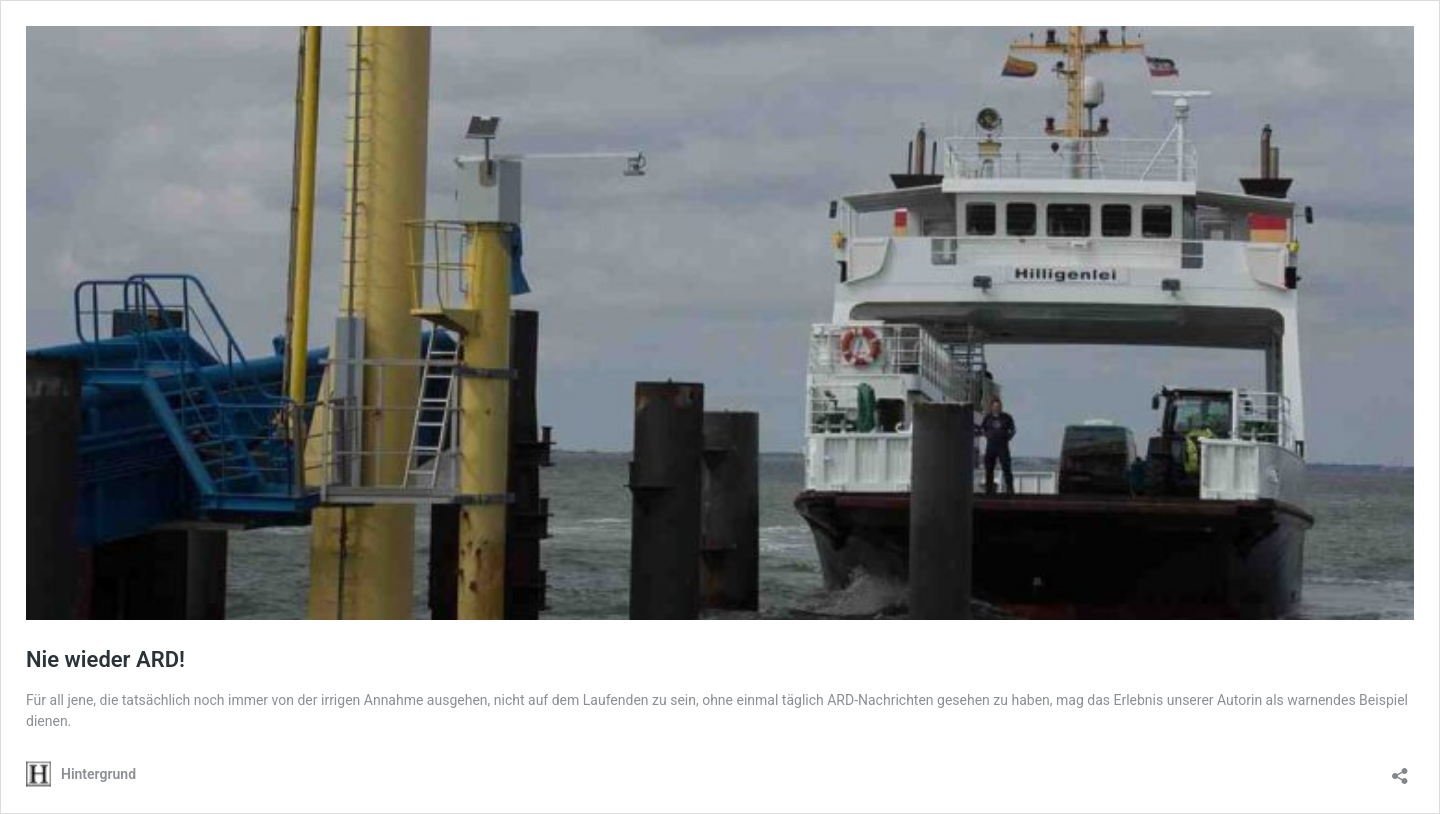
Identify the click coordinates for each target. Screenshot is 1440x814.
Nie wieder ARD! (105, 659)
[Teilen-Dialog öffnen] (1400, 769)
